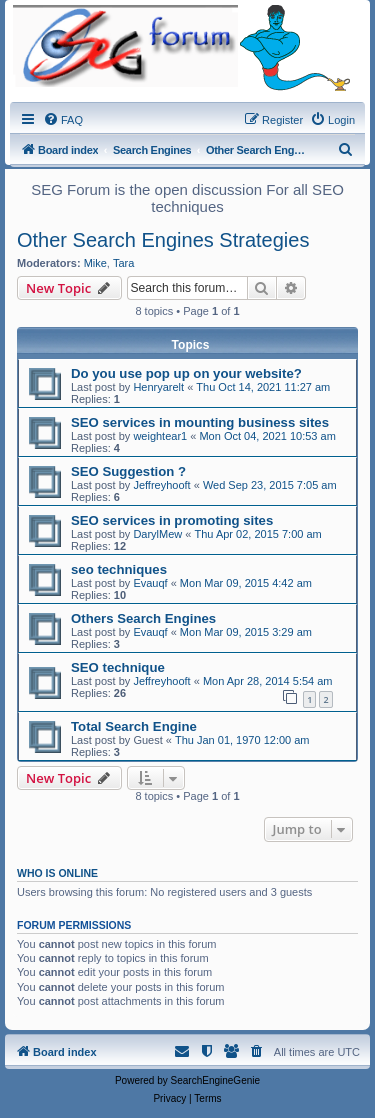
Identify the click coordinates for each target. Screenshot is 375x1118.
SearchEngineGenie (216, 1080)
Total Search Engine (134, 726)
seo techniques (119, 569)
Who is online (57, 873)
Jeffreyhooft (161, 485)
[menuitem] (63, 120)
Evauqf (150, 583)
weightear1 (160, 436)
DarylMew (157, 534)
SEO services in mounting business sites (200, 422)
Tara (123, 263)
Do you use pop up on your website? (186, 373)
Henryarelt (158, 387)
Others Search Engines (143, 618)
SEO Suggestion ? (128, 471)
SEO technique (118, 667)
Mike (95, 263)
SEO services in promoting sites (172, 520)
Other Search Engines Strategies (163, 240)
